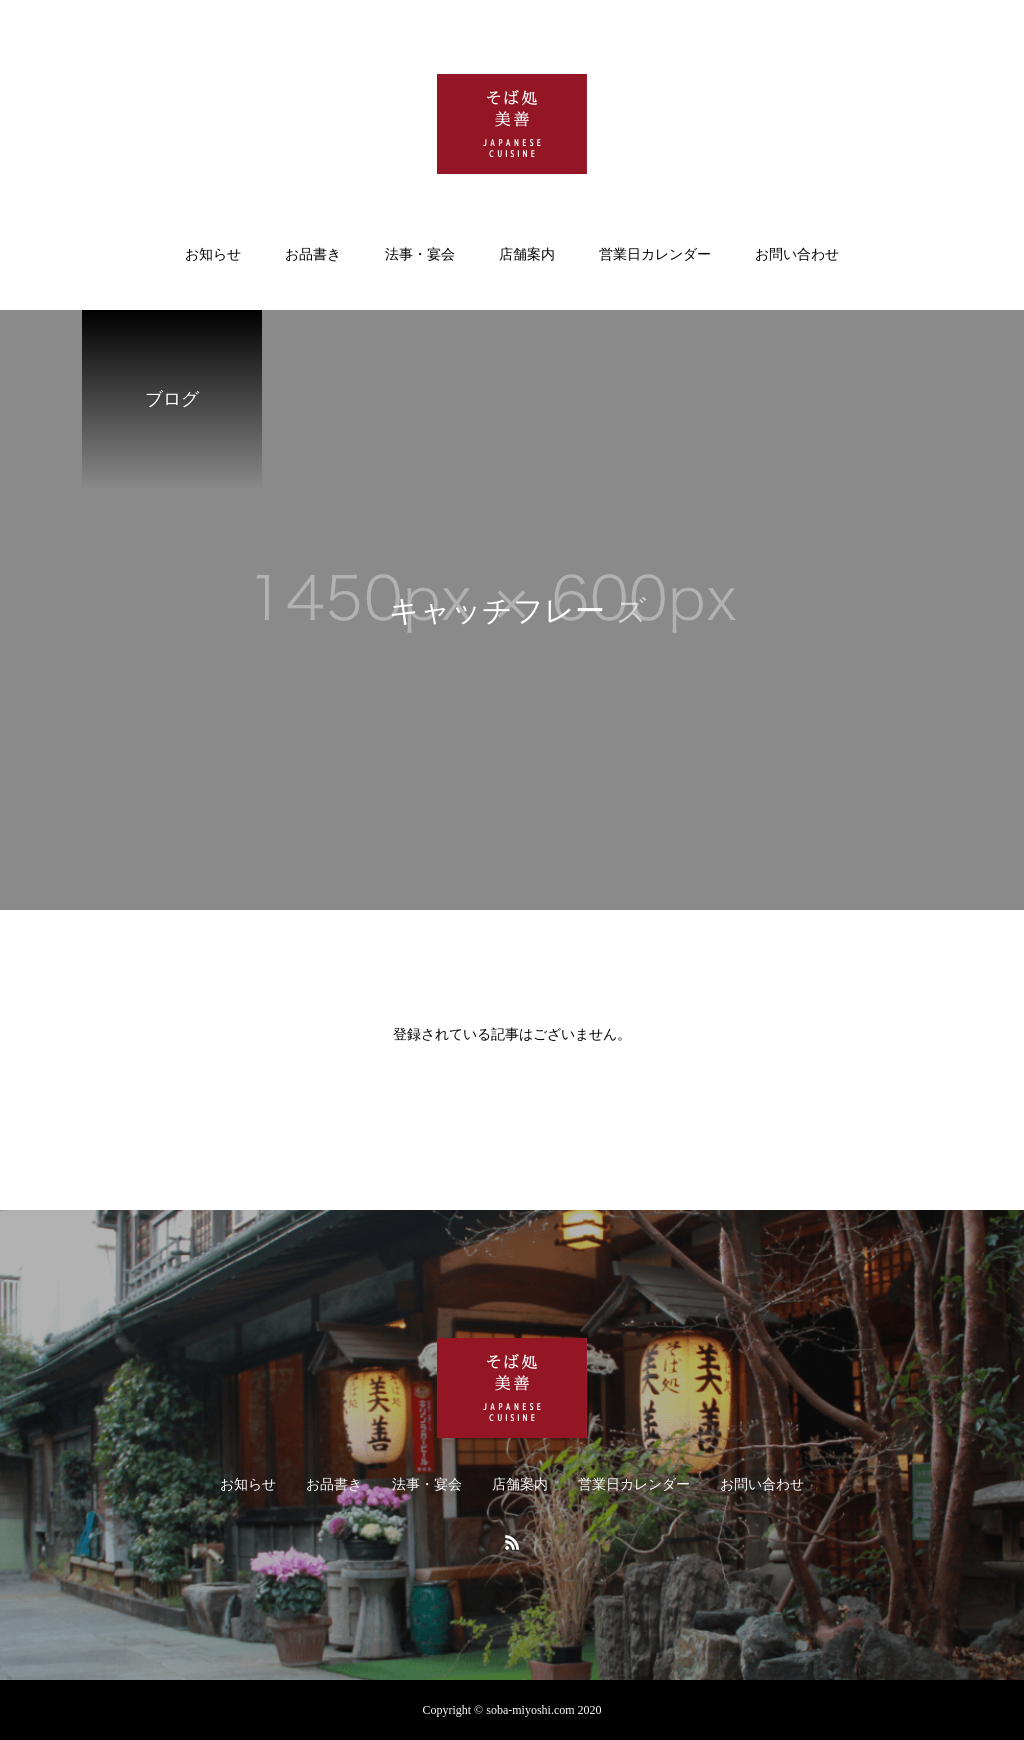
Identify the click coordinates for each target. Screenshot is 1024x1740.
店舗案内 (527, 254)
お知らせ (213, 254)
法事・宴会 (420, 254)
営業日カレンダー (655, 254)
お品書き (313, 254)
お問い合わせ (797, 254)
